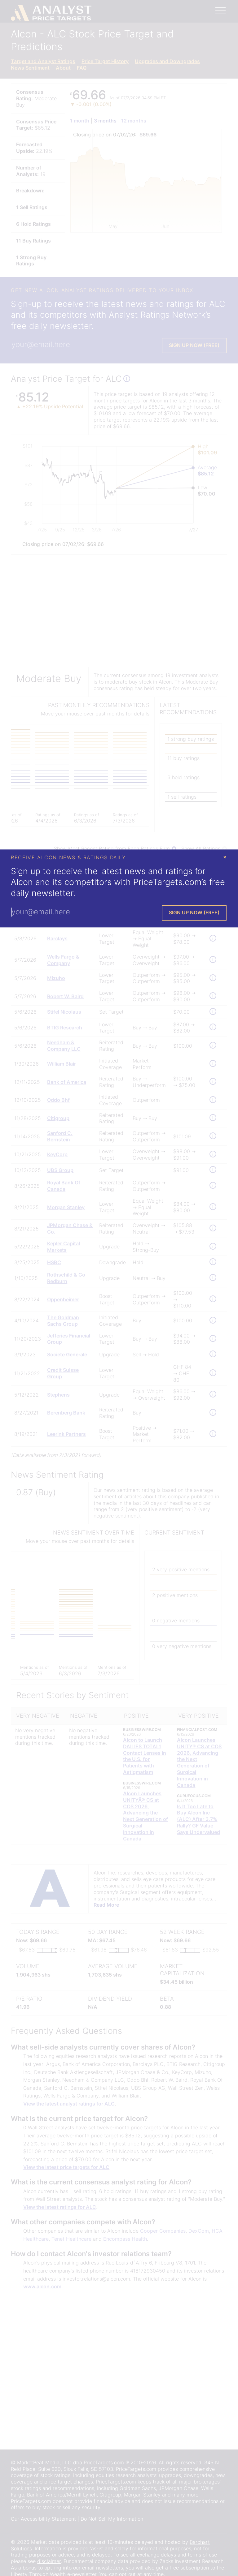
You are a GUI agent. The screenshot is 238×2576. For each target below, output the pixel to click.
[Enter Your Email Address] (80, 912)
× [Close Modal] (225, 857)
